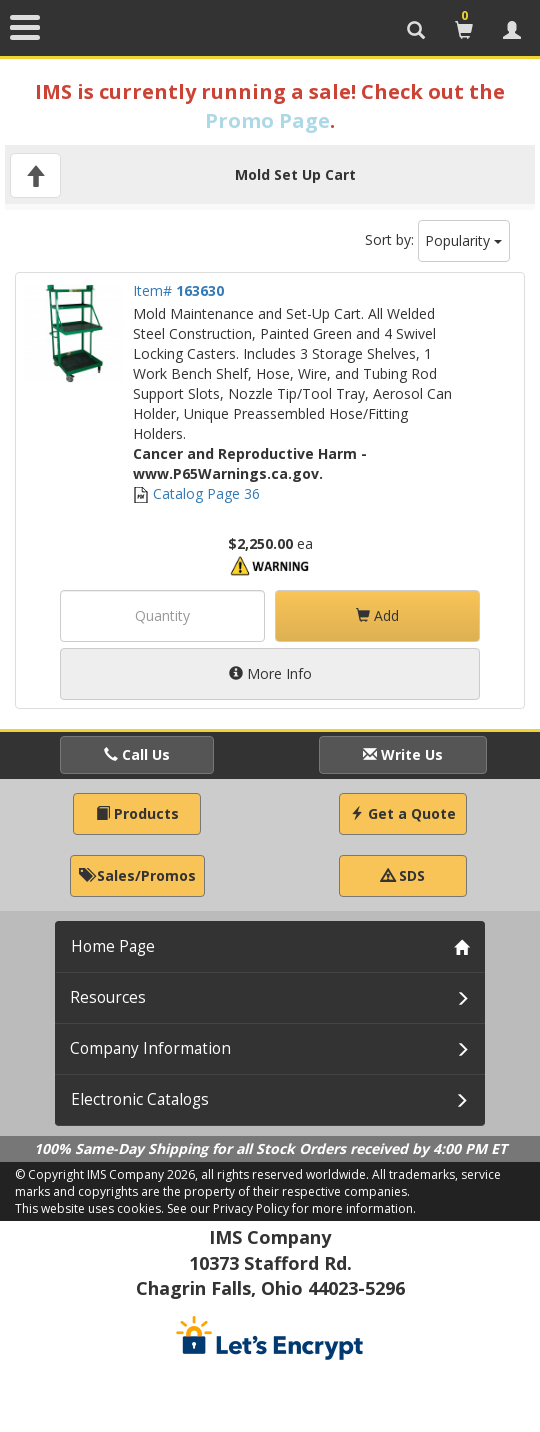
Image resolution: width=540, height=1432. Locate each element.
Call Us (137, 754)
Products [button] (137, 813)
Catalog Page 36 (196, 493)
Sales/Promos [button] (137, 875)
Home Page (113, 946)
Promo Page (267, 120)
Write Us (403, 754)
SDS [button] (403, 875)
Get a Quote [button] (403, 813)
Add (377, 615)
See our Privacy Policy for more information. (291, 1208)
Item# (178, 290)
